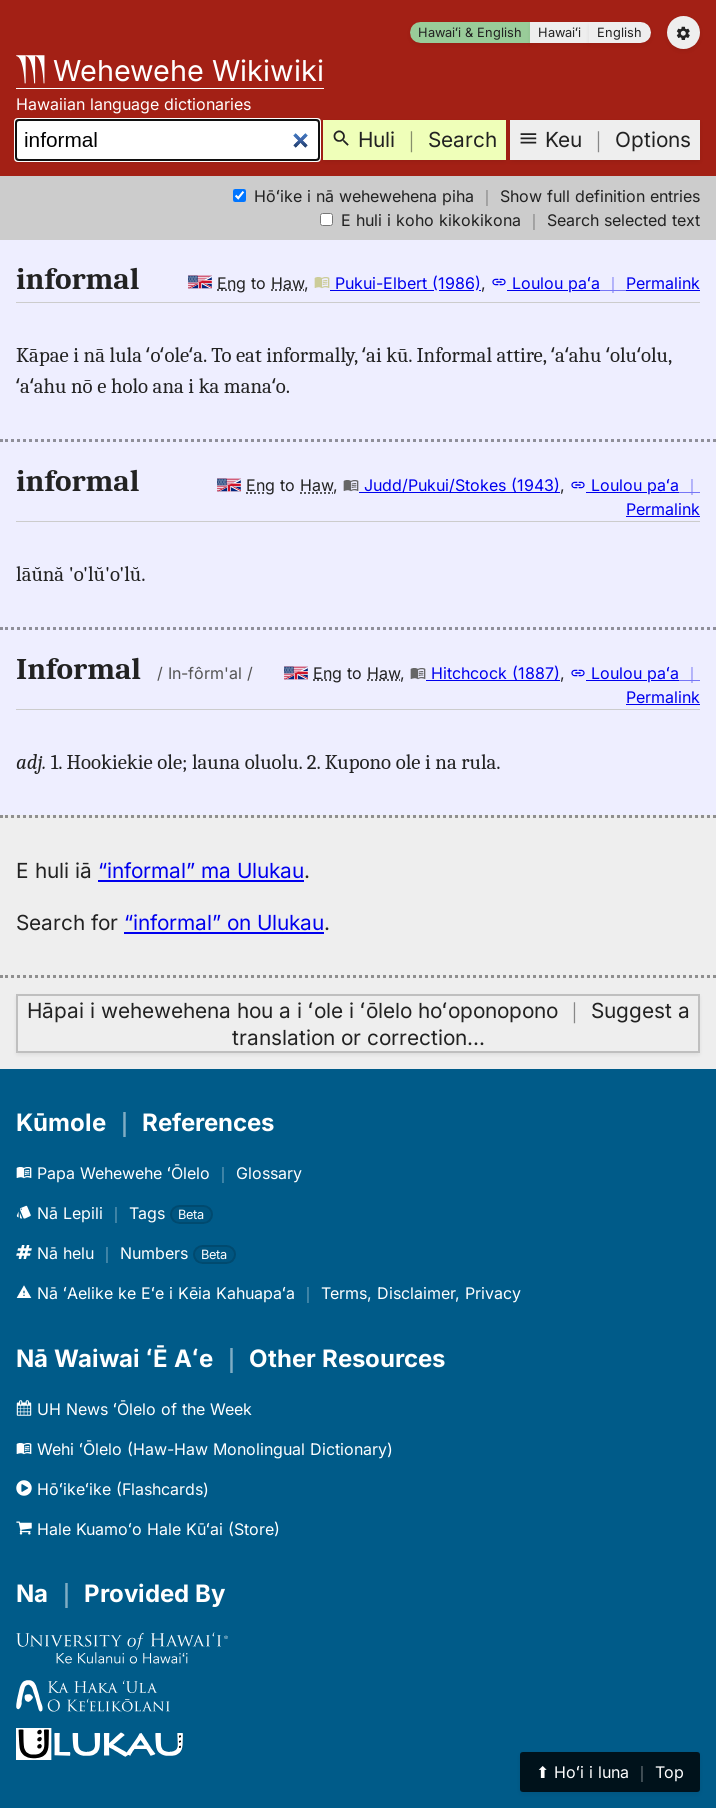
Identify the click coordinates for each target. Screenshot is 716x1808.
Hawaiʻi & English (470, 32)
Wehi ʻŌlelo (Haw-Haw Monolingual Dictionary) (204, 1449)
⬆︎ (610, 1772)
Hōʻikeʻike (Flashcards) (112, 1489)
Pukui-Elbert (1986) (397, 283)
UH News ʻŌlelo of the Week (134, 1409)
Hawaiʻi (559, 32)
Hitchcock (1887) (485, 673)
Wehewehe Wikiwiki (170, 70)
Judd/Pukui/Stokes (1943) (451, 485)
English (619, 32)
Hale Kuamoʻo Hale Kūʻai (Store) (148, 1529)
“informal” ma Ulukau (201, 870)
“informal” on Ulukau (224, 922)
